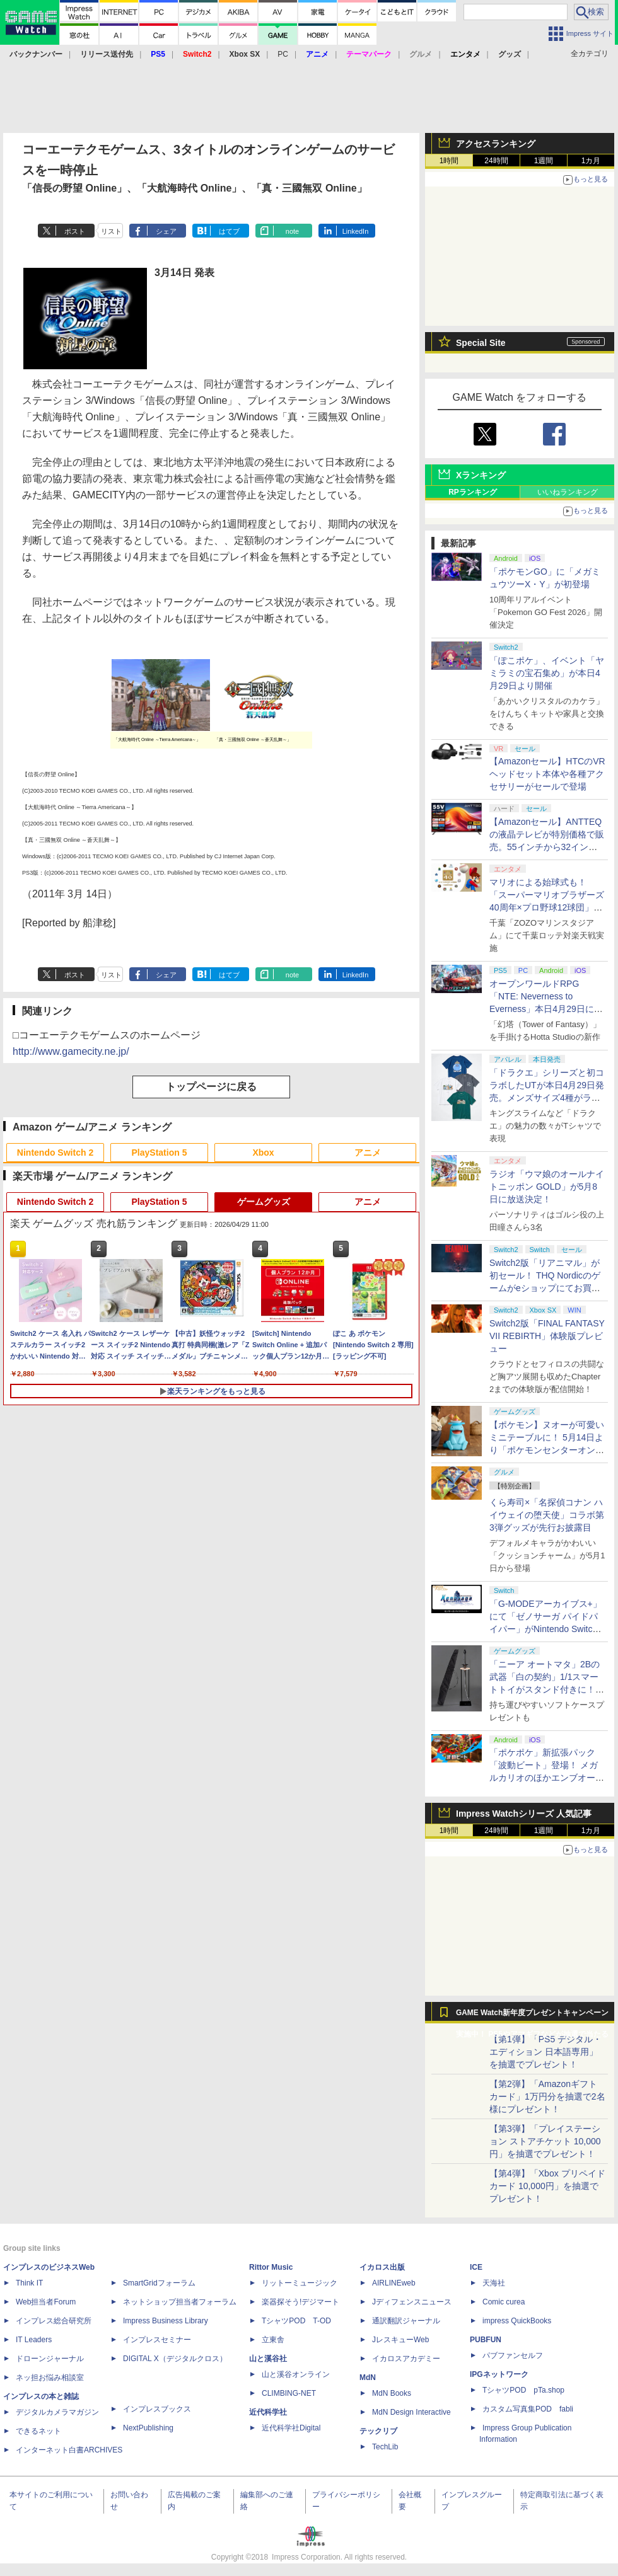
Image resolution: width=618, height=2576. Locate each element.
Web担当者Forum (46, 2301)
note (292, 231)
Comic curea (503, 2301)
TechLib (385, 2446)
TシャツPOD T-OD (296, 2320)
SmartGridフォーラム (159, 2283)
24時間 (496, 160)
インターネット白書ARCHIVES (69, 2450)
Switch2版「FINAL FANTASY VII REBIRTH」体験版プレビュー (547, 1336)
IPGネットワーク (499, 2374)
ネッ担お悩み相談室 (50, 2377)
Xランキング (481, 475)
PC (282, 54)
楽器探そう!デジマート (300, 2301)
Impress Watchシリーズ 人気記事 (524, 1813)
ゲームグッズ (263, 1202)
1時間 (449, 160)
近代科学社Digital (291, 2428)
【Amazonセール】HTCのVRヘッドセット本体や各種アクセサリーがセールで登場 (547, 773)
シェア (166, 231)
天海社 (493, 2283)
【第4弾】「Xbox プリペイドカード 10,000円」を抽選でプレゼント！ (547, 2186)
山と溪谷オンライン (296, 2374)
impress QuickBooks (516, 2320)
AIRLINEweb (394, 2283)
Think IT (29, 2283)
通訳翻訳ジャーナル (406, 2320)
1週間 (544, 160)
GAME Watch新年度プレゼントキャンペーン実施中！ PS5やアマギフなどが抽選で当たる (532, 2015)
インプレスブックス (157, 2409)
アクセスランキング (495, 144)
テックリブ (378, 2431)
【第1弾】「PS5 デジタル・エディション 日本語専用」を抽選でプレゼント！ (545, 2051)
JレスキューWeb (400, 2339)
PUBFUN (485, 2339)
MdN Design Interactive (411, 2412)
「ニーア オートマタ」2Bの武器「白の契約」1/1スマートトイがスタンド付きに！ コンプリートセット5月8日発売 (547, 1689)
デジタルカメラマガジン (57, 2412)
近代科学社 (268, 2412)
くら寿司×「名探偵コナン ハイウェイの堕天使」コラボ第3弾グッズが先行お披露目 (546, 1514)
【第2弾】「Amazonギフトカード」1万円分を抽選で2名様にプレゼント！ (547, 2096)
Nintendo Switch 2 (55, 1152)
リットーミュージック (299, 2283)
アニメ (367, 1152)
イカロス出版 (382, 2267)
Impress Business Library (165, 2320)
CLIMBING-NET (289, 2393)
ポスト (74, 231)
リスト (111, 231)
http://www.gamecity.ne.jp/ (71, 1051)
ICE (476, 2267)
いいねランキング (567, 492)
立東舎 (273, 2339)
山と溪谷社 (268, 2358)
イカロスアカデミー (406, 2358)
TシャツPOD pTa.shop (523, 2390)
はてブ (229, 231)
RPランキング (472, 492)
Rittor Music (271, 2267)
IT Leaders (34, 2339)
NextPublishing (148, 2428)
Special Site (481, 343)
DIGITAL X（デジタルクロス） (175, 2358)
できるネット (38, 2431)
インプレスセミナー (157, 2339)
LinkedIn (355, 231)
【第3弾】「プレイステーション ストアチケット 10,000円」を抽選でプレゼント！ (545, 2141)
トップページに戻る (211, 1086)
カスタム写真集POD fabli (527, 2409)
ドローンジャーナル (50, 2358)
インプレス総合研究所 (53, 2320)
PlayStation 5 (159, 1152)
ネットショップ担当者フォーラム (179, 2301)
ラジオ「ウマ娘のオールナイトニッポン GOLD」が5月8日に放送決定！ (546, 1186)
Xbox (263, 1152)
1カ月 (591, 160)
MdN (367, 2377)
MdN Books (391, 2393)
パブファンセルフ (512, 2355)
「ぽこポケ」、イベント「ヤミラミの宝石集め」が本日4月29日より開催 (546, 673)
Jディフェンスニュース (412, 2301)
